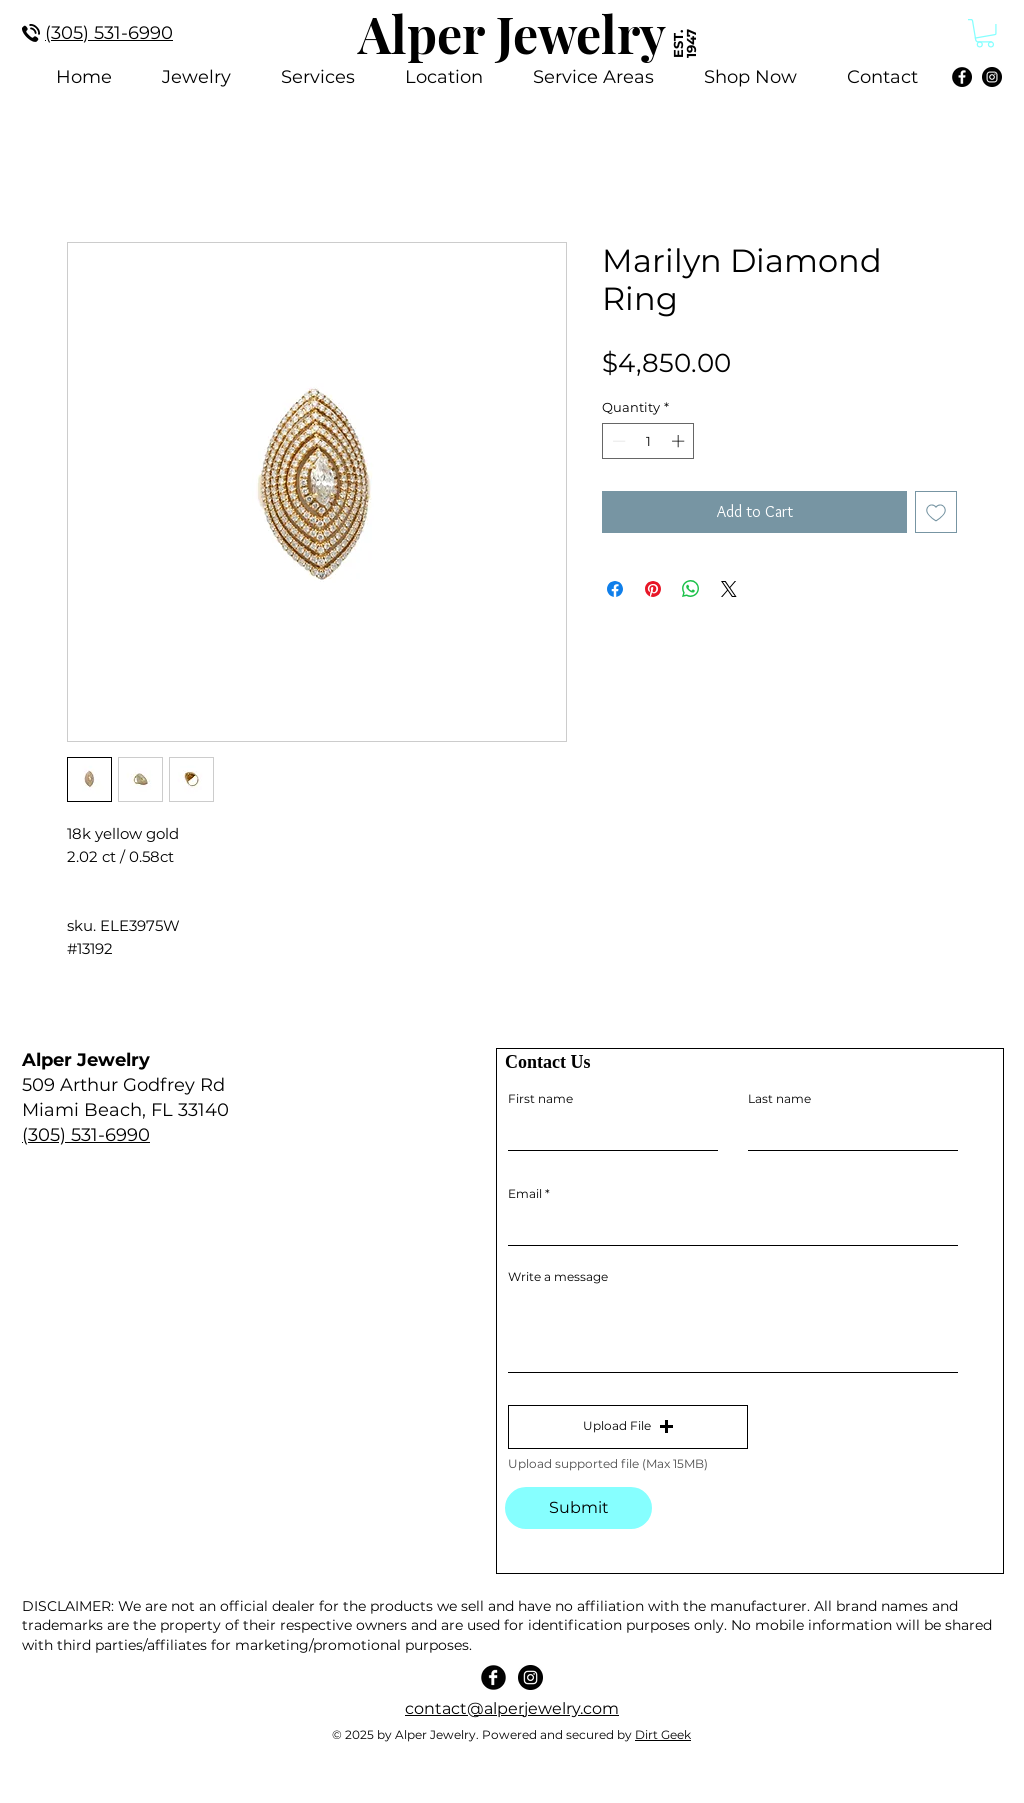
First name (540, 1099)
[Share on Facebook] (615, 589)
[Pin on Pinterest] (653, 589)
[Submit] (578, 1508)
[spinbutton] (648, 441)
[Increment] (680, 441)
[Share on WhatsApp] (691, 589)
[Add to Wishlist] (936, 512)
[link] (985, 33)
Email (525, 1194)
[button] (628, 1427)
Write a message (558, 1277)
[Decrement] (617, 441)
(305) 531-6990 (86, 1135)
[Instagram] (992, 77)
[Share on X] (729, 589)
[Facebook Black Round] (493, 1677)
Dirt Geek (663, 1734)
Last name (779, 1099)
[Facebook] (962, 77)
